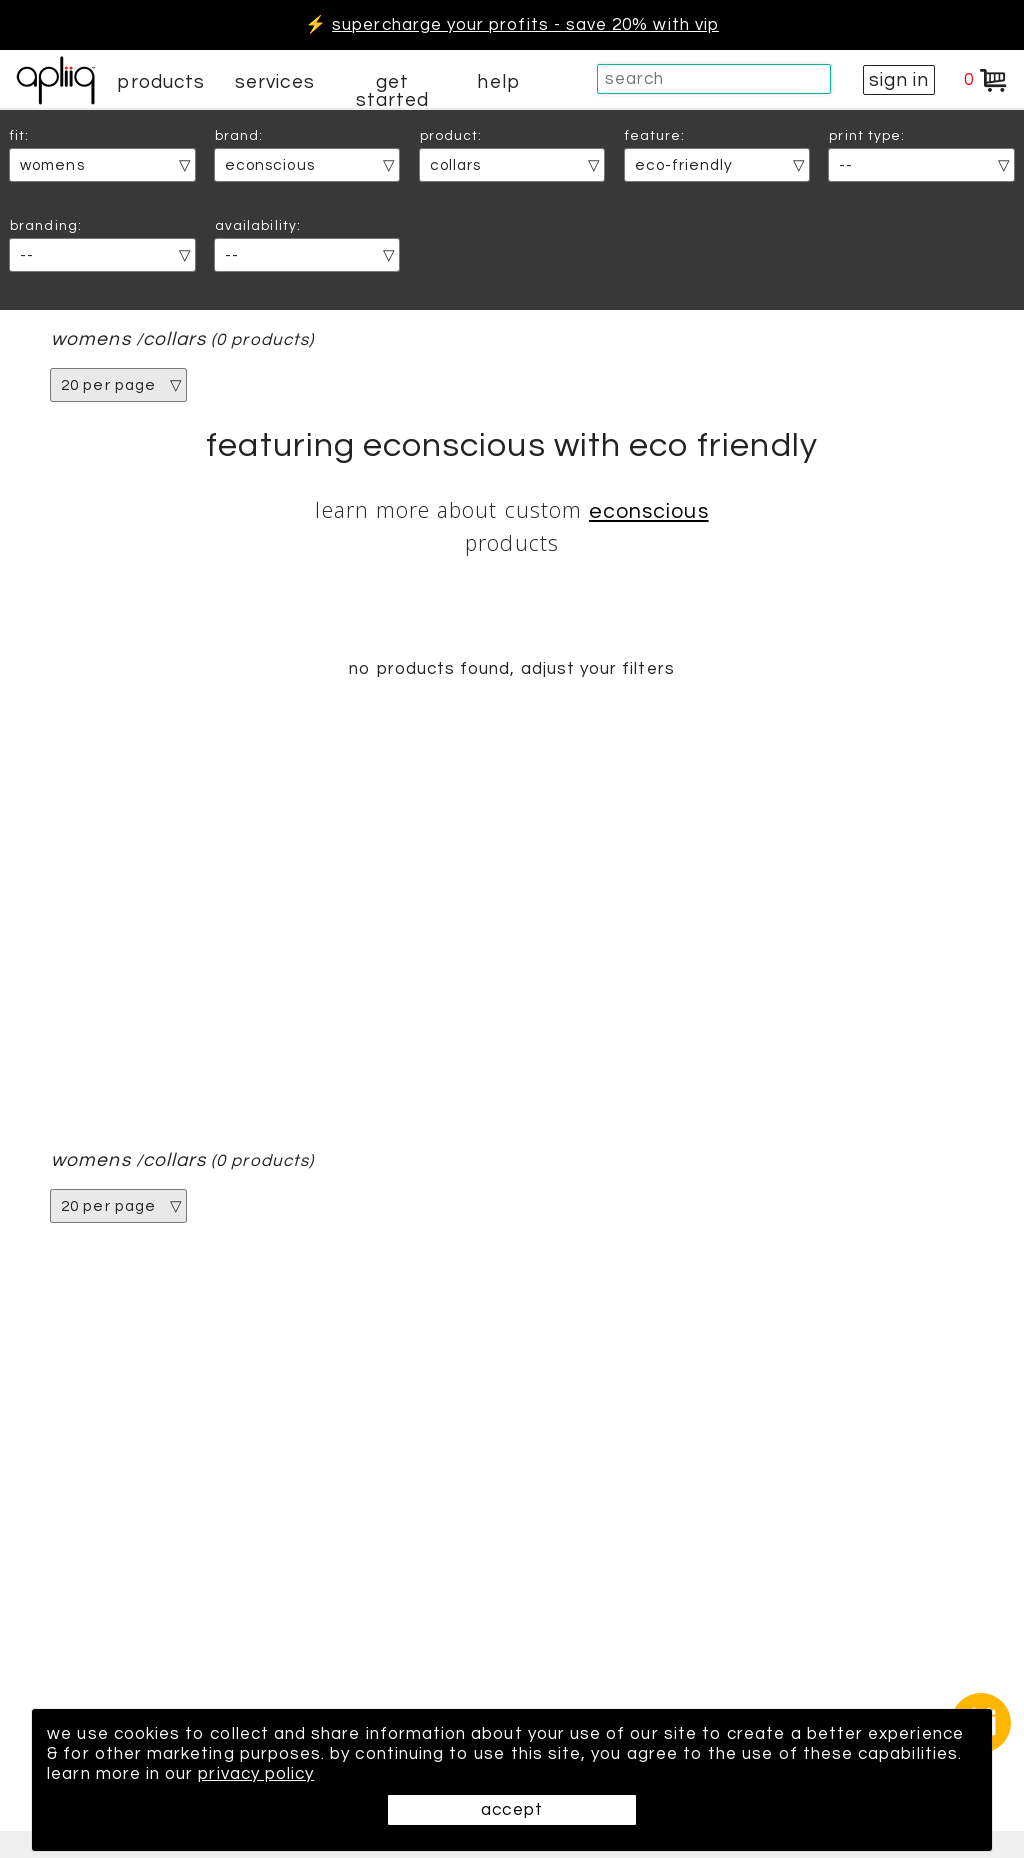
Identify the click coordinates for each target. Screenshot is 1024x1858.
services (275, 82)
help (498, 82)
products (161, 82)
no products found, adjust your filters (511, 669)
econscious (649, 511)
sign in (899, 80)
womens (90, 339)
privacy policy (256, 1774)
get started (392, 91)
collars (174, 339)
